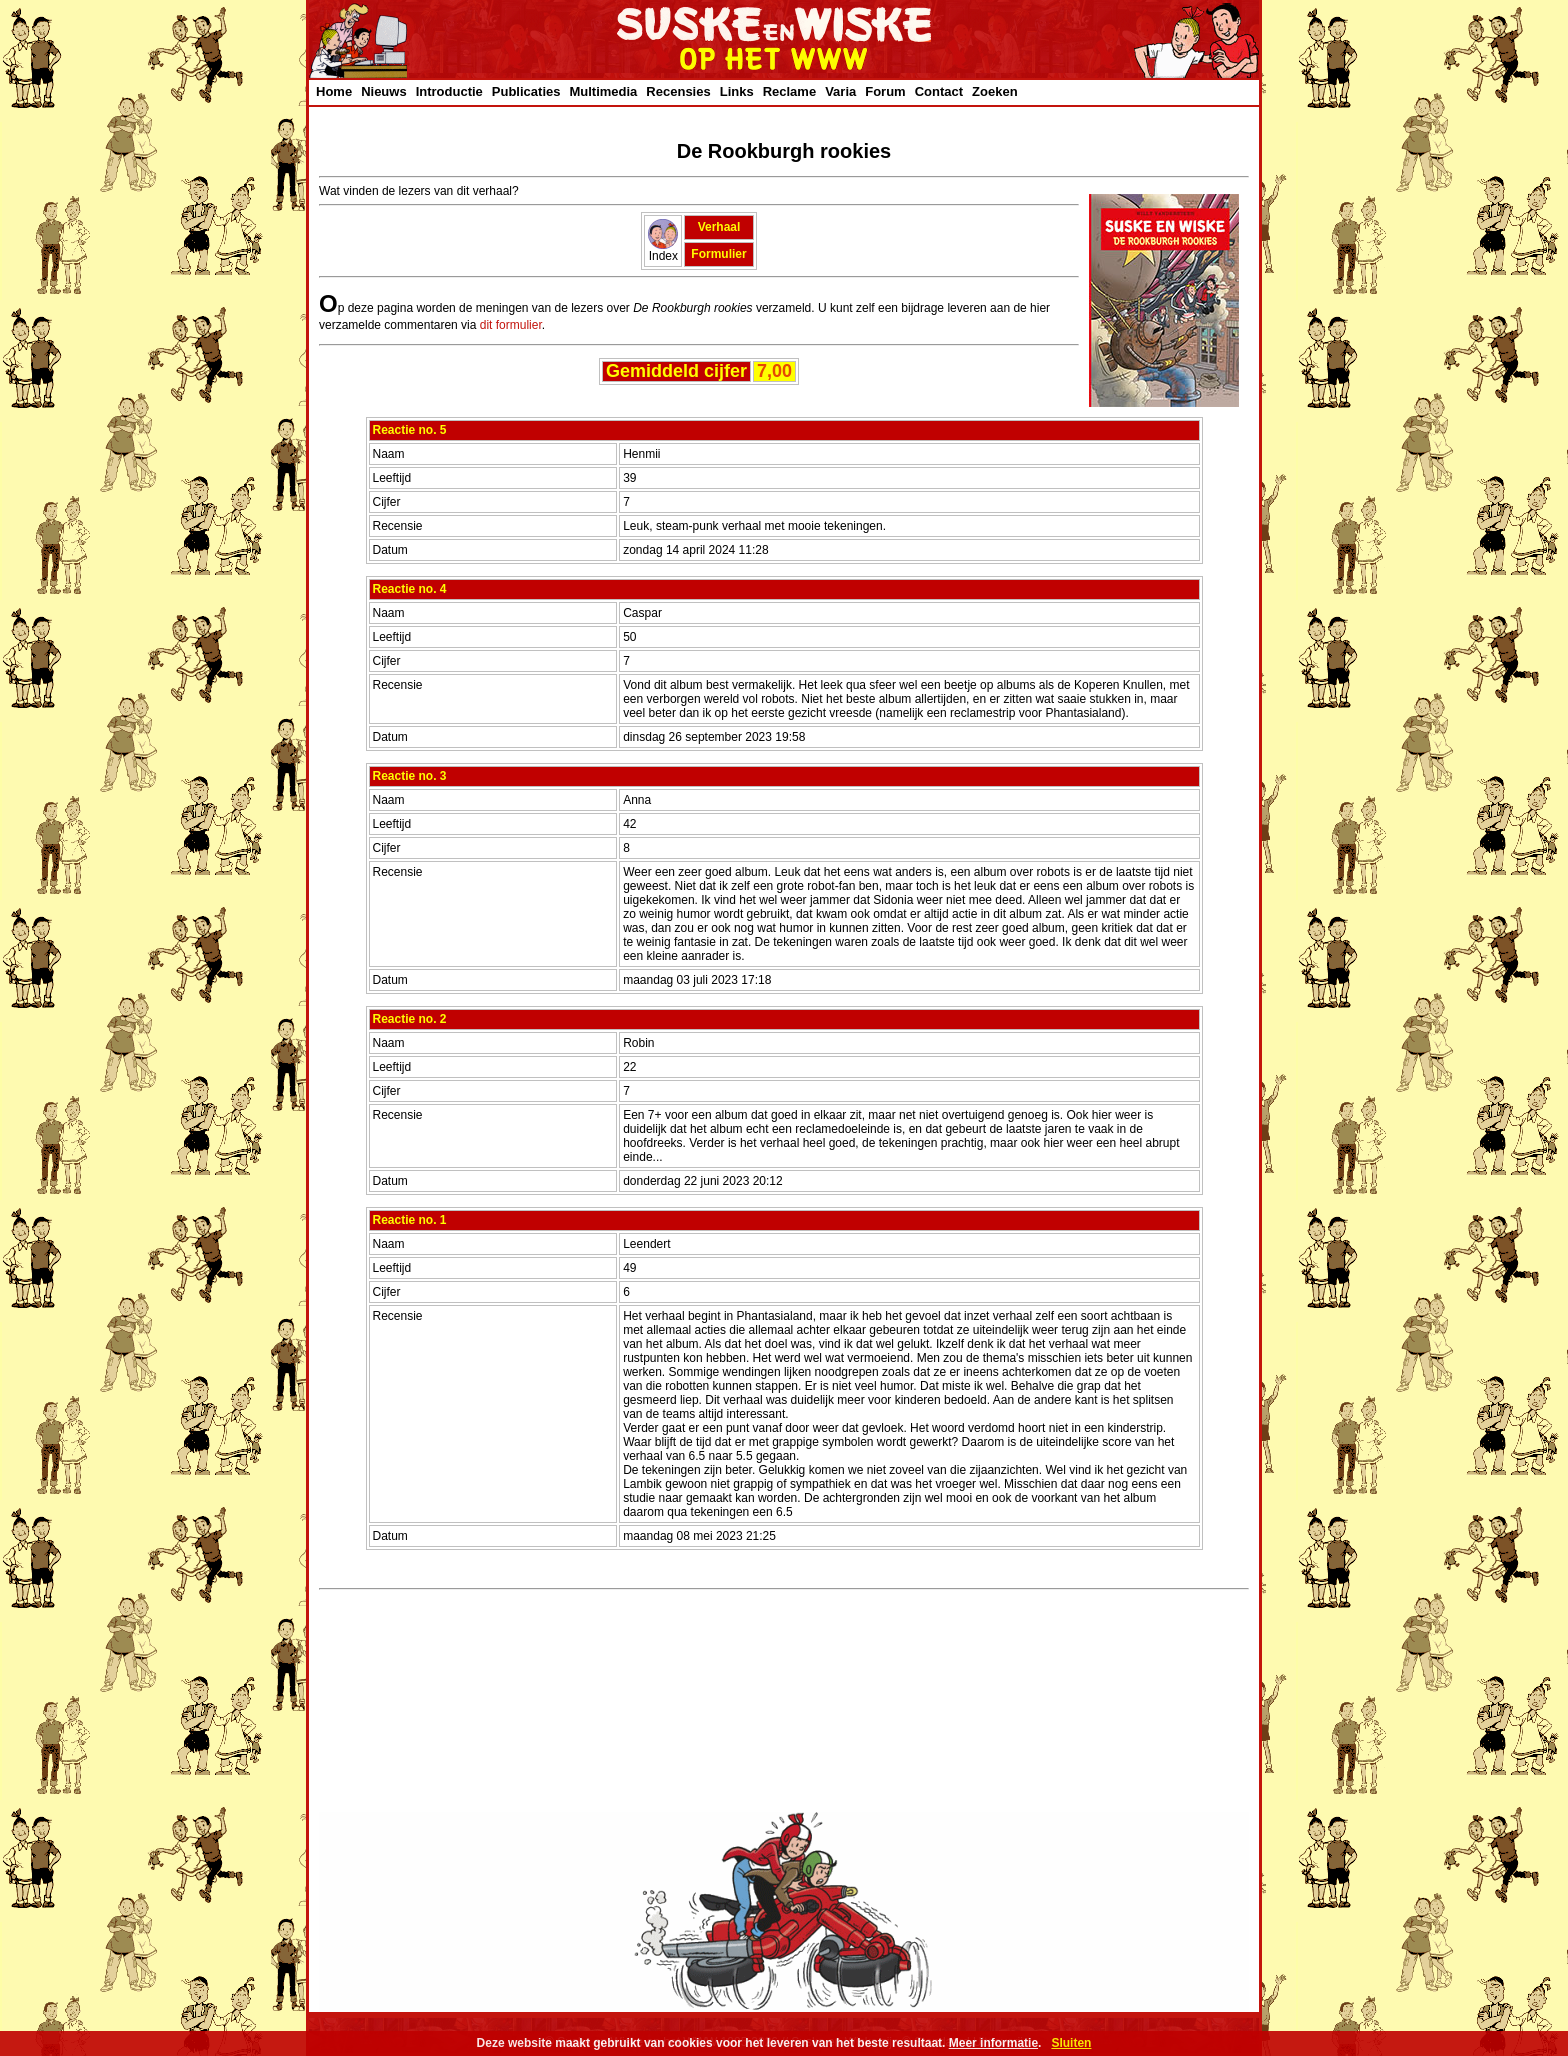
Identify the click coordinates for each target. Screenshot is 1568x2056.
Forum (885, 91)
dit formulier (511, 325)
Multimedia (603, 91)
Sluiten (1071, 2043)
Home (334, 91)
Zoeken (995, 91)
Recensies (678, 91)
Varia (840, 91)
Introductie (449, 91)
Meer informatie (993, 2043)
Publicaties (526, 91)
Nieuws (384, 91)
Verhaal (719, 227)
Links (737, 91)
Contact (939, 91)
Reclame (789, 91)
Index (663, 250)
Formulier (718, 254)
